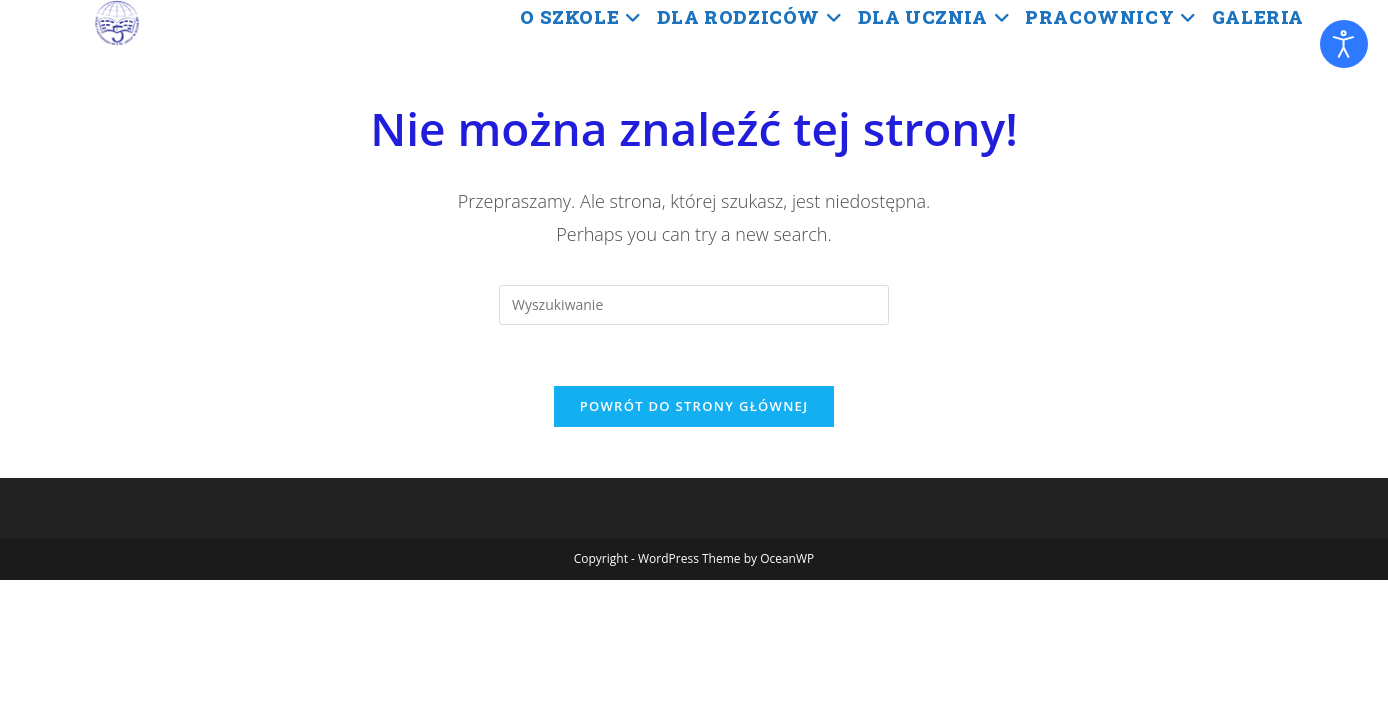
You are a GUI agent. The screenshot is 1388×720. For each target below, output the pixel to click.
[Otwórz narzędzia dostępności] (1344, 44)
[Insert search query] (694, 305)
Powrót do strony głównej (694, 406)
